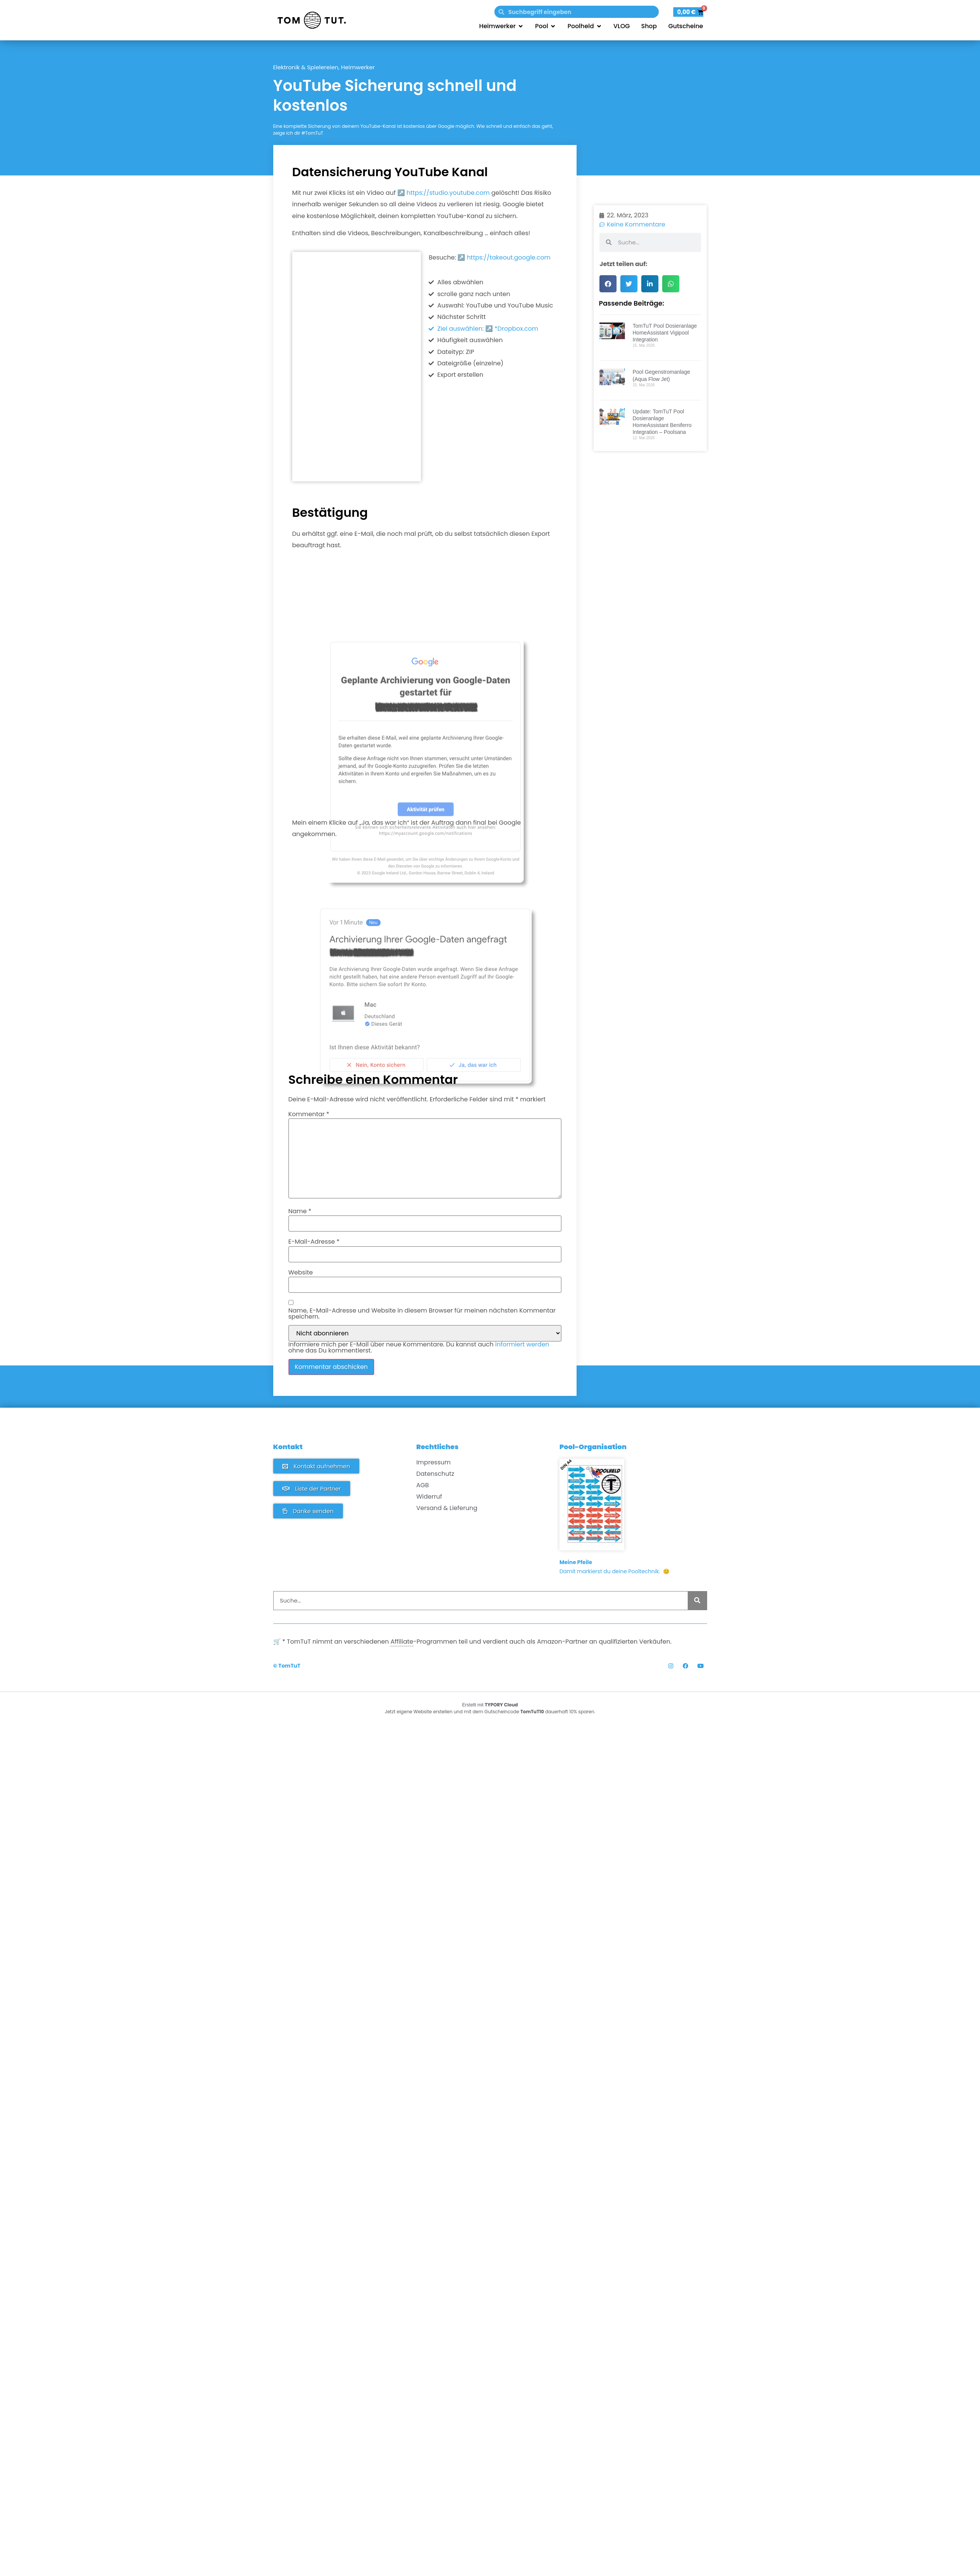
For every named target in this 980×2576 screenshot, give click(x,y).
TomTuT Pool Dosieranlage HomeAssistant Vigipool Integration (665, 543)
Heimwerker (358, 67)
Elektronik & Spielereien (306, 67)
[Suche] (697, 1600)
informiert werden (522, 1344)
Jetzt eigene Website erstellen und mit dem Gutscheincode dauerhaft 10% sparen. (490, 1711)
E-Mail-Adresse (313, 1242)
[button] (608, 493)
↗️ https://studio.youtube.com (443, 192)
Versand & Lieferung (447, 1508)
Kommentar (309, 1114)
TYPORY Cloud (501, 1704)
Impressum (433, 1462)
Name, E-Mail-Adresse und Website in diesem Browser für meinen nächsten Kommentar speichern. (422, 1314)
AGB (422, 1485)
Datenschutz (435, 1474)
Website (300, 1273)
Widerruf (429, 1497)
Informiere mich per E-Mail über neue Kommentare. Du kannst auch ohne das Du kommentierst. (419, 1347)
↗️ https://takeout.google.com (503, 257)
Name (300, 1211)
